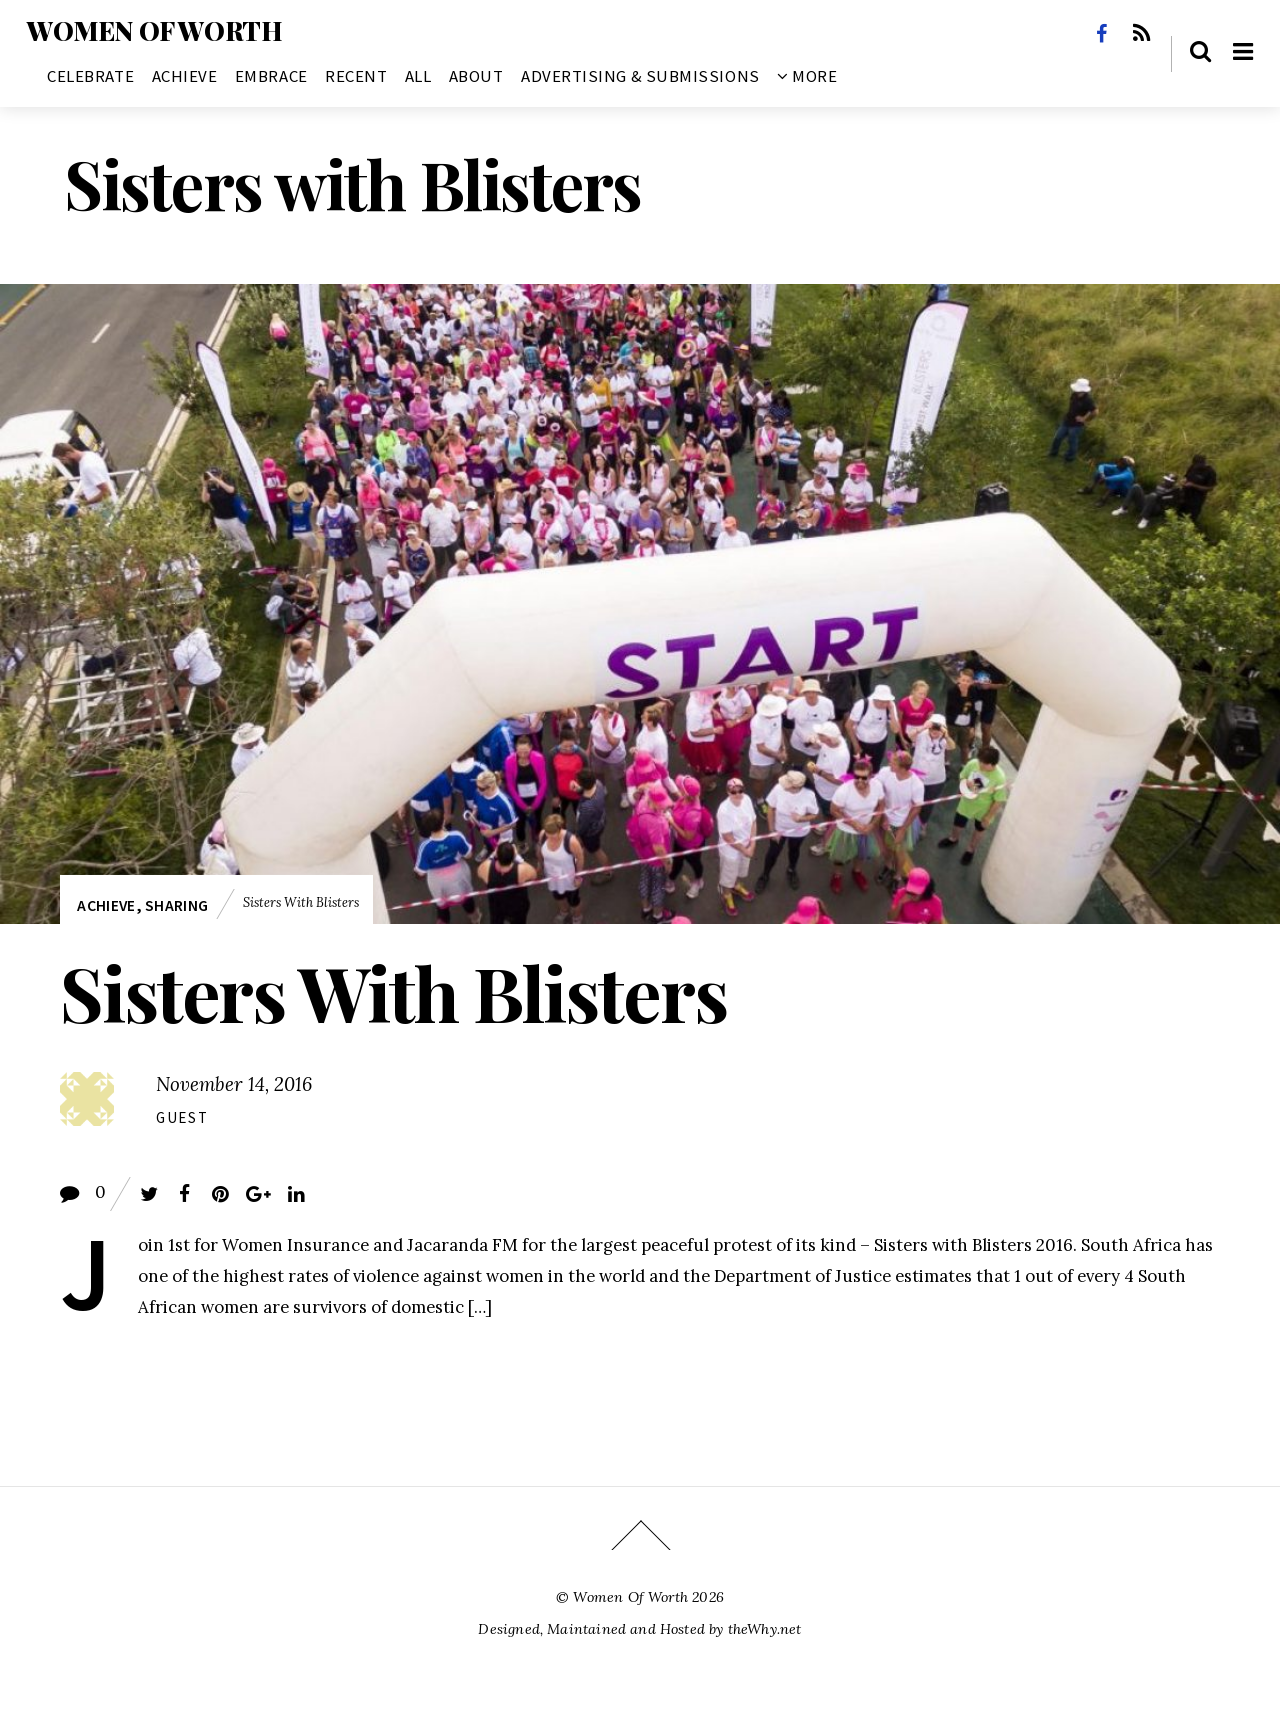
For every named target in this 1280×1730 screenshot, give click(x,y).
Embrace (271, 76)
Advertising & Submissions (640, 76)
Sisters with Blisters (301, 902)
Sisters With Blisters (393, 991)
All (418, 76)
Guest (182, 1117)
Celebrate (90, 76)
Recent (356, 76)
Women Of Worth (630, 1597)
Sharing (176, 905)
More (807, 76)
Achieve (185, 76)
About (476, 76)
